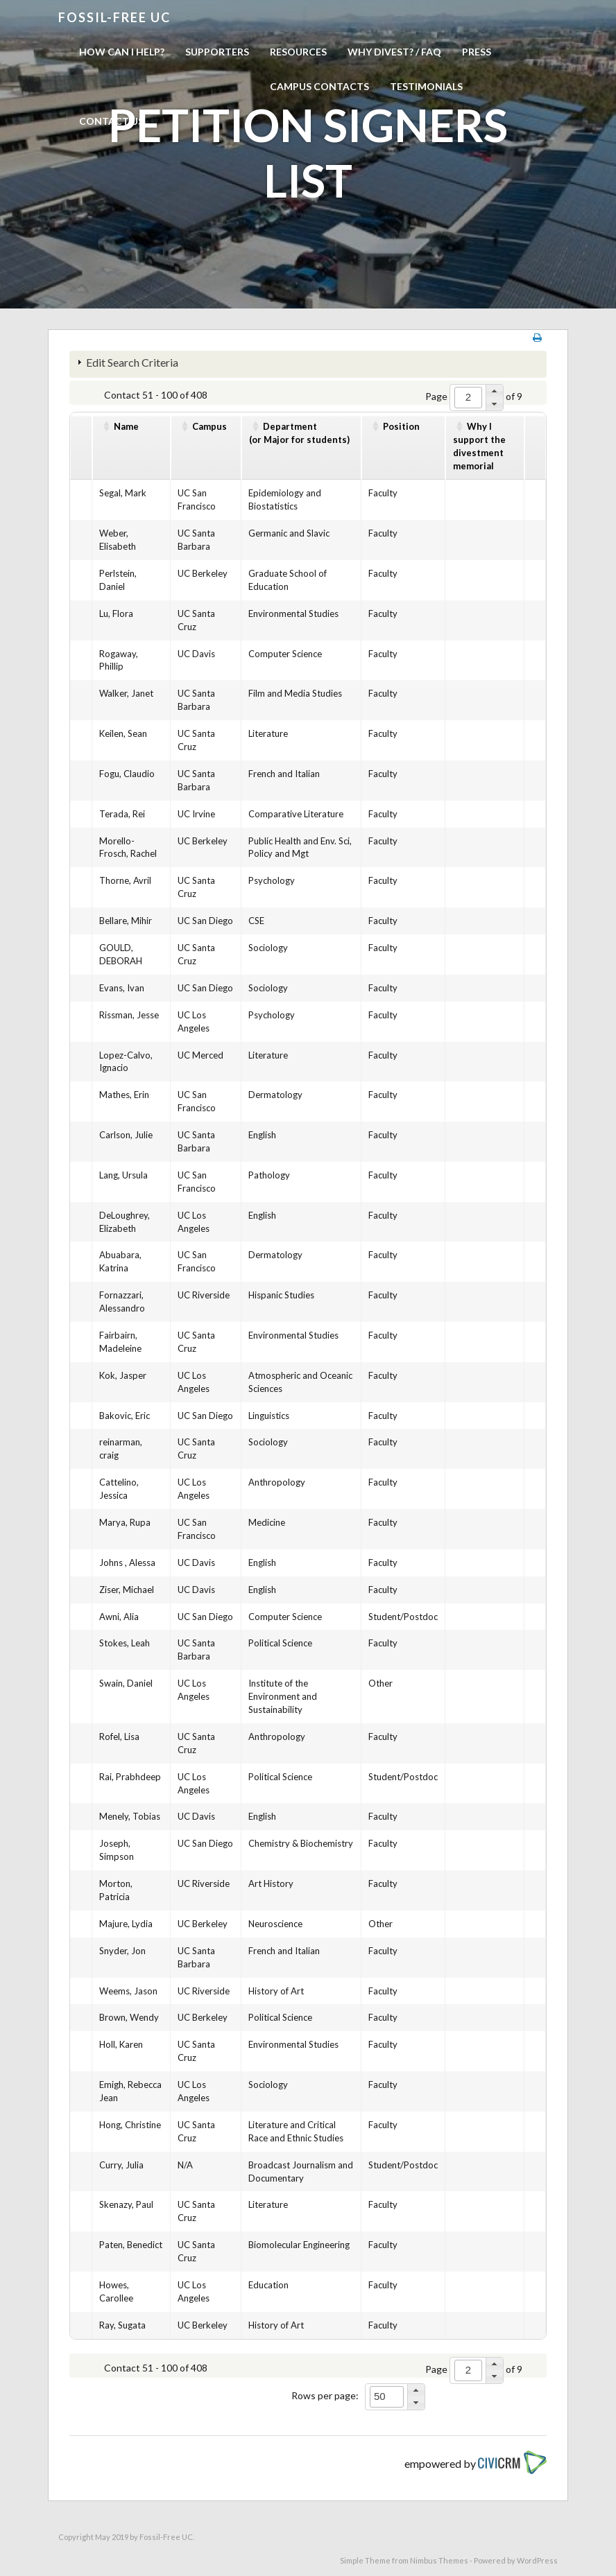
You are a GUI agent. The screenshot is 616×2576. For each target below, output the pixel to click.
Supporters (217, 52)
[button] (494, 391)
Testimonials (426, 86)
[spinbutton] (468, 397)
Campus (209, 426)
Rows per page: (325, 2395)
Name (126, 426)
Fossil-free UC (114, 17)
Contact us (111, 121)
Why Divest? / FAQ (394, 52)
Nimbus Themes (439, 2560)
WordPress (537, 2560)
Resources (298, 52)
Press (476, 52)
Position (401, 426)
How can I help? (121, 52)
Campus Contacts (319, 86)
